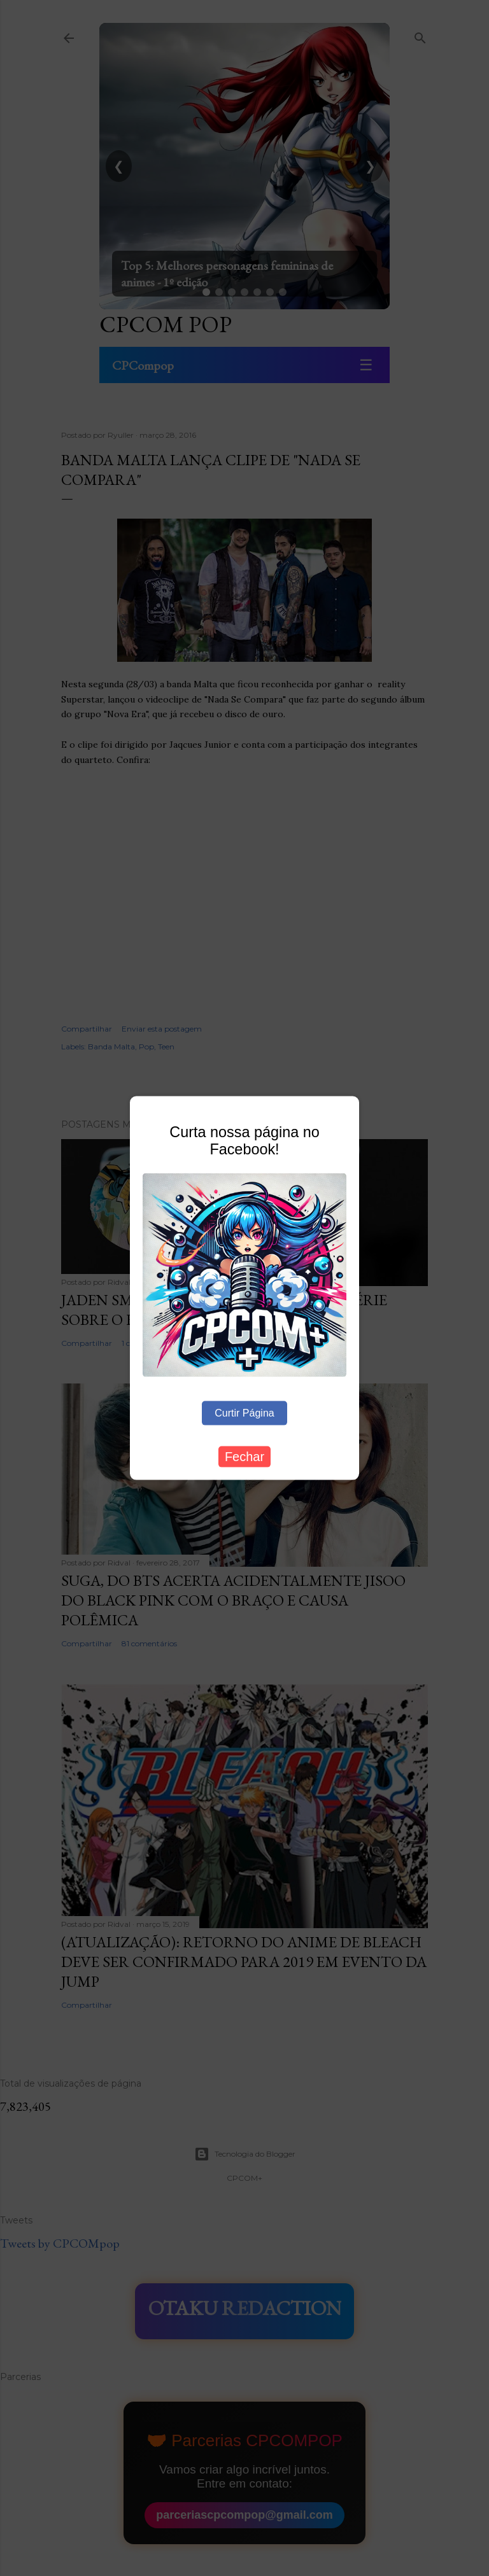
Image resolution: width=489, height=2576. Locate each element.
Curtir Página (244, 1412)
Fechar (244, 1456)
